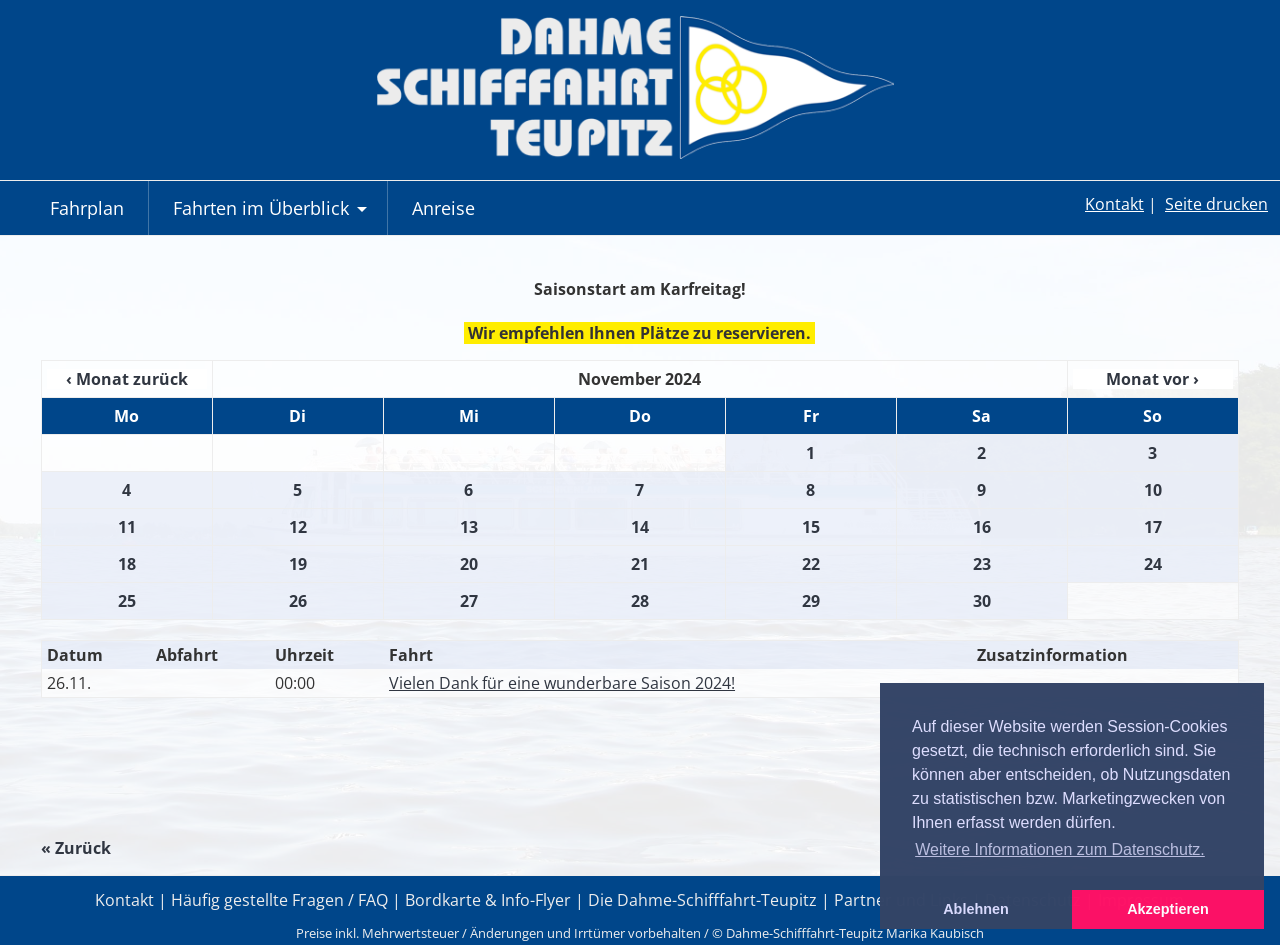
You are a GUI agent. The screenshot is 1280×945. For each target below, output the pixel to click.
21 (640, 564)
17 (1153, 527)
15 (811, 527)
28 (640, 601)
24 (1153, 564)
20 (469, 564)
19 (298, 564)
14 (640, 527)
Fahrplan (87, 208)
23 (982, 564)
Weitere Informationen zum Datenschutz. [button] (1060, 849)
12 (298, 527)
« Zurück (76, 848)
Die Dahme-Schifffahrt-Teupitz (702, 900)
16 (982, 527)
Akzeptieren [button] (1168, 909)
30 (982, 601)
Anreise (443, 208)
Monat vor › (1152, 379)
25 (127, 601)
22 (811, 564)
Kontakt (1114, 204)
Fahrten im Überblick (272, 215)
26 (298, 601)
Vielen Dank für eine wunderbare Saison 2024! (562, 683)
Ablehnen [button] (976, 909)
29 (811, 601)
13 (469, 527)
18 (127, 564)
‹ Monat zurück (127, 379)
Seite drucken (1216, 204)
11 (127, 527)
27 (469, 601)
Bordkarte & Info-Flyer (488, 900)
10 (1153, 490)
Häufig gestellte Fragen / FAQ (279, 900)
